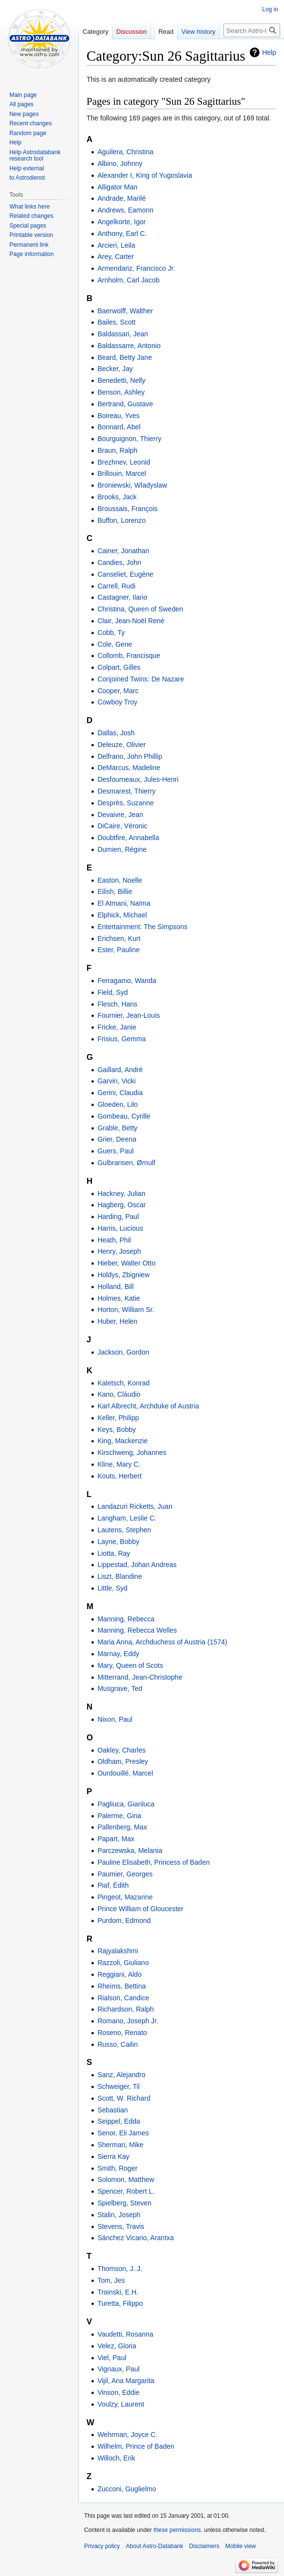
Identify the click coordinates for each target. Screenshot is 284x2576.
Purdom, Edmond (124, 1920)
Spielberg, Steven (124, 2203)
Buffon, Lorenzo (121, 520)
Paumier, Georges (125, 1874)
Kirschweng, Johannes (131, 1452)
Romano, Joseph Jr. (127, 2021)
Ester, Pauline (118, 950)
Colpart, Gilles (118, 667)
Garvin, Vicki (116, 1081)
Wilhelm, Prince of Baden (135, 2446)
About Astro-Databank (154, 2546)
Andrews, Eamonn (125, 210)
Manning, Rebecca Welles (136, 1630)
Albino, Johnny (119, 163)
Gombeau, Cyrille (123, 1116)
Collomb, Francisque (128, 655)
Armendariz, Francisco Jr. (136, 268)
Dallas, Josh (115, 733)
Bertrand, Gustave (125, 404)
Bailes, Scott (116, 322)
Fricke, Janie (116, 1027)
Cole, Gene (114, 644)
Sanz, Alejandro (121, 2075)
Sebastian (112, 2110)
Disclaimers (204, 2546)
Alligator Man (117, 187)
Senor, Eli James (123, 2133)
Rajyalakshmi (117, 1951)
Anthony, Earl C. (122, 233)
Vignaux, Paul (118, 2369)
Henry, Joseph (119, 1251)
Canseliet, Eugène (125, 574)
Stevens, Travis (120, 2226)
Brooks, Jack (116, 497)
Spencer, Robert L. (125, 2191)
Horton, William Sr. (125, 1309)
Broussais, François (127, 509)
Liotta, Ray (113, 1553)
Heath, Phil (114, 1240)
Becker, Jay (114, 369)
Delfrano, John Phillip (129, 756)
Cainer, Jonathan (123, 551)
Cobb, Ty (111, 632)
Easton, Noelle (119, 880)
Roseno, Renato (122, 2033)
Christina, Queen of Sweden (140, 609)
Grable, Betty (117, 1128)
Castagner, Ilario (122, 597)
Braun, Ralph (117, 450)
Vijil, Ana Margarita (125, 2381)
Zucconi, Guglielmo (126, 2489)
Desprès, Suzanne (125, 803)
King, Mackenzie (122, 1441)
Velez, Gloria (116, 2346)
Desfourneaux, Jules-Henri (137, 779)
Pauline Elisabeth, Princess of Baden (153, 1862)
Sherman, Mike (120, 2145)
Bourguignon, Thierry (129, 439)
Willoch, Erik (116, 2458)
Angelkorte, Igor (121, 222)
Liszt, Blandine (119, 1576)
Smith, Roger (117, 2168)
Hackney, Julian (121, 1193)
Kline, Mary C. (118, 1464)
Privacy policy (102, 2546)
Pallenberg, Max (122, 1827)
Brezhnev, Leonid (123, 462)
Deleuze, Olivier (121, 745)
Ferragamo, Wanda (126, 980)
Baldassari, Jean (122, 334)
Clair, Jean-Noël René (130, 621)
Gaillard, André (120, 1070)
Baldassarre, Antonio (128, 346)
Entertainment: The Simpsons (142, 927)
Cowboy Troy (117, 702)
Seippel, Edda (118, 2121)
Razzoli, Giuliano (123, 1963)
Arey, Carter (115, 256)
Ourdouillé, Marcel (125, 1773)
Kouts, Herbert (119, 1476)
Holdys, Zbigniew (123, 1275)
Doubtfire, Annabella (128, 838)
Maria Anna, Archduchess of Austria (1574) (162, 1642)
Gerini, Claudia (120, 1093)
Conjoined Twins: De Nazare (140, 679)
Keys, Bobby (116, 1429)
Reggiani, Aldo (119, 1974)
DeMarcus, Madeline (128, 768)
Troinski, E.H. (117, 2292)
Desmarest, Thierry (126, 791)
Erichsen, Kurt (118, 938)
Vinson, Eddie (118, 2392)
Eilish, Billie (114, 891)
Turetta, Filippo (120, 2303)
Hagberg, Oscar (121, 1205)
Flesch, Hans (117, 1004)
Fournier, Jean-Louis (128, 1015)
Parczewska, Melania (129, 1850)
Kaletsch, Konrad (123, 1383)
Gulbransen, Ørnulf (126, 1163)
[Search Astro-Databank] (251, 30)
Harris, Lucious (120, 1228)
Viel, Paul (111, 2358)
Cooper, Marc (117, 691)
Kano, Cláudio (118, 1394)
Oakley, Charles (121, 1750)
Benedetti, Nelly (121, 380)
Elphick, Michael (122, 915)
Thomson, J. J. (119, 2268)
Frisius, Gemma (121, 1039)
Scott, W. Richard (123, 2098)
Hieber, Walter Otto (126, 1263)
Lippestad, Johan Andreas (136, 1565)
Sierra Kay (113, 2156)
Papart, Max (115, 1839)
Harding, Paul (118, 1216)
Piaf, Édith (113, 1885)
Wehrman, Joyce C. (127, 2434)
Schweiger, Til (118, 2086)
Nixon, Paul (114, 1719)
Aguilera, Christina (125, 152)
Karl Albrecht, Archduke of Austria (148, 1406)
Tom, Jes (111, 2280)
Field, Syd (112, 992)
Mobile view (240, 2546)
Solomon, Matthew (125, 2179)
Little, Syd (112, 1588)
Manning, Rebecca (125, 1619)
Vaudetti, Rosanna (125, 2334)
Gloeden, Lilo (117, 1104)
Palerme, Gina (119, 1816)
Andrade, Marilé (121, 198)
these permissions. (177, 2530)
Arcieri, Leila (116, 245)
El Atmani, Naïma (123, 903)
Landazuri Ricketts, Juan (134, 1506)
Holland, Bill (115, 1286)
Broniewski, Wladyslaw (132, 485)
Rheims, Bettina (121, 1986)
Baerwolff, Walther (125, 311)
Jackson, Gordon (123, 1352)
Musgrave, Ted (119, 1688)
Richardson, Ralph (125, 2009)
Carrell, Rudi (116, 586)
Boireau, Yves (118, 416)
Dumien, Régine (121, 849)
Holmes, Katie (118, 1298)
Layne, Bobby (118, 1542)
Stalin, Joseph (118, 2215)
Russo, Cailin (117, 2044)
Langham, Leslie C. (126, 1518)
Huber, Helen (117, 1321)
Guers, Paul (115, 1151)
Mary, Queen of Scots (130, 1665)
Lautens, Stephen (124, 1530)
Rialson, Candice (123, 1998)
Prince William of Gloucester (140, 1909)
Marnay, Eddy (118, 1654)
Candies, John (119, 562)
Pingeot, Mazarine (125, 1897)
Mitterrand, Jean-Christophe (139, 1677)
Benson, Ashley (121, 392)
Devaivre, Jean (120, 815)
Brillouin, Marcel (121, 473)
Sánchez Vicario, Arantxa (135, 2238)
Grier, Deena (116, 1139)
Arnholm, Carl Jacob (128, 280)
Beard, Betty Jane (124, 357)
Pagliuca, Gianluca (125, 1804)
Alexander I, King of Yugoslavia (144, 175)
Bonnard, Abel (118, 427)
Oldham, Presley (122, 1761)
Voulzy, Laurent (120, 2404)
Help (269, 52)
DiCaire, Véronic (122, 826)
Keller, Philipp (118, 1418)
